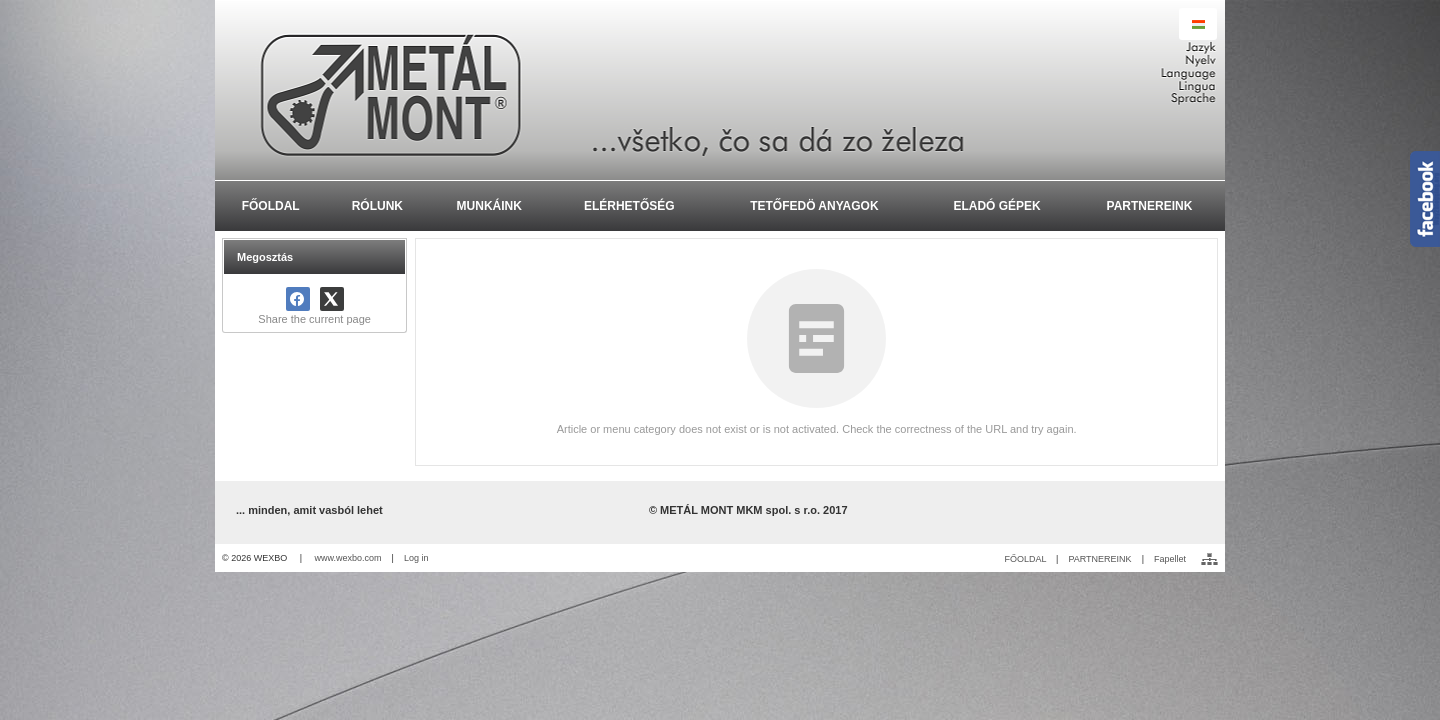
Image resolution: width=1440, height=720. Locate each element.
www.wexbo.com (348, 558)
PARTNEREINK (1099, 559)
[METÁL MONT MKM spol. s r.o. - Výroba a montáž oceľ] (720, 90)
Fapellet (1170, 559)
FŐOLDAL (1025, 559)
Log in (416, 558)
